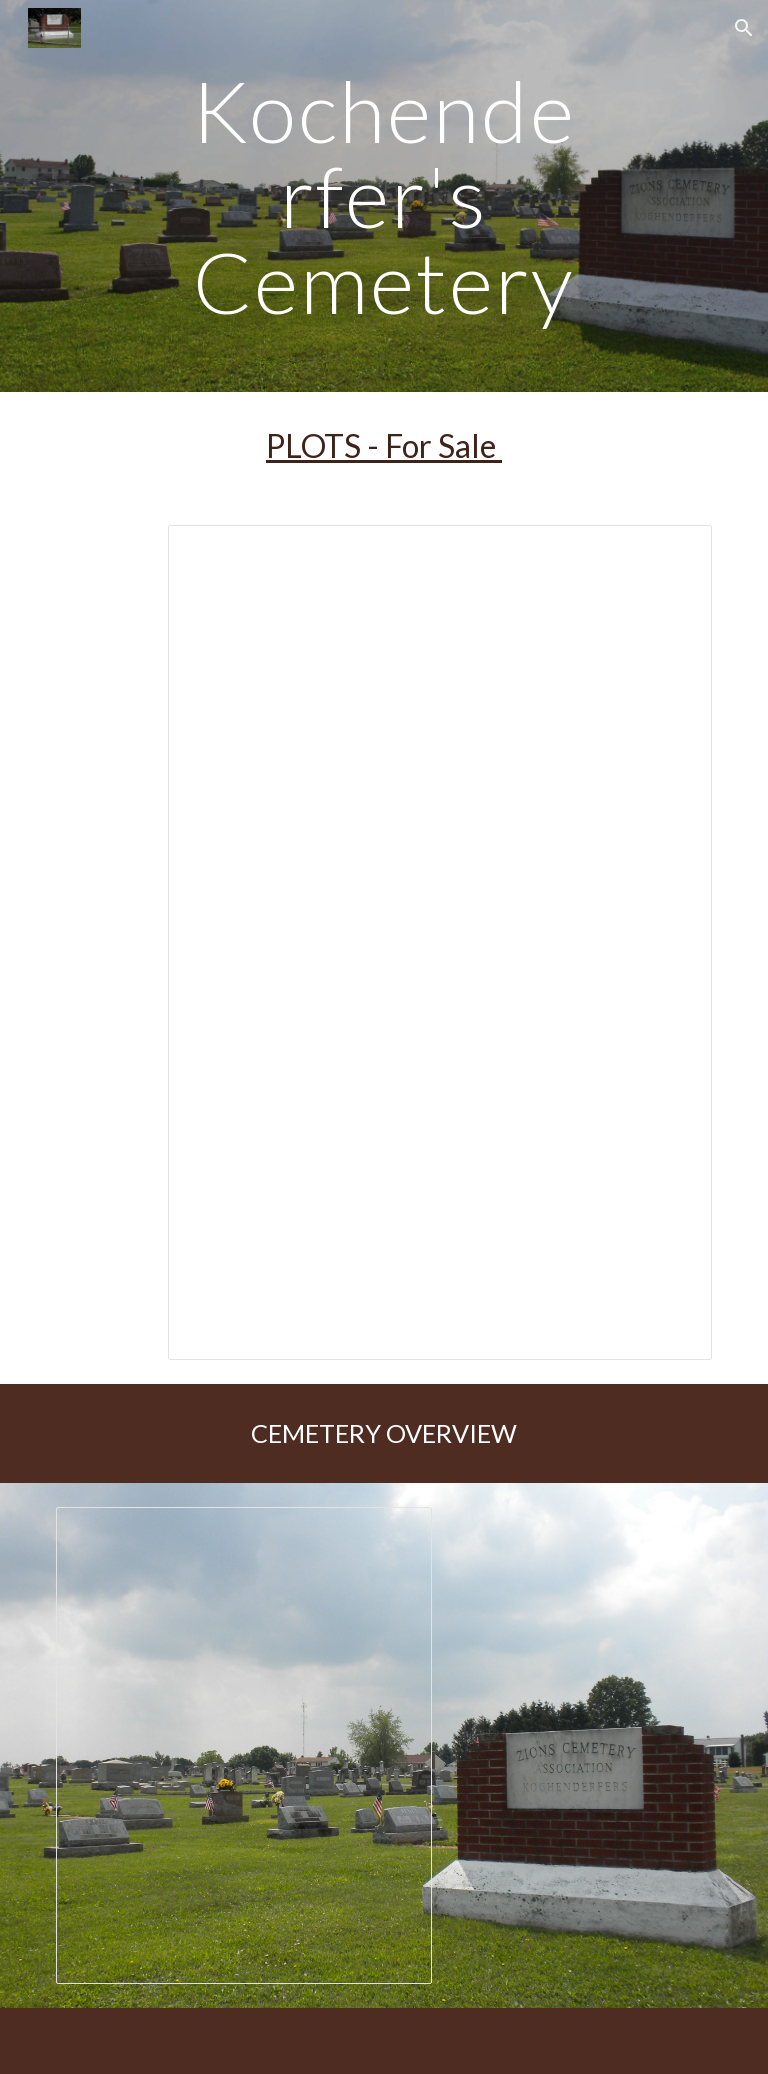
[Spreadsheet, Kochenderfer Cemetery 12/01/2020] (439, 942)
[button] (744, 28)
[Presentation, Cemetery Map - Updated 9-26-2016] (243, 1745)
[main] (383, 196)
